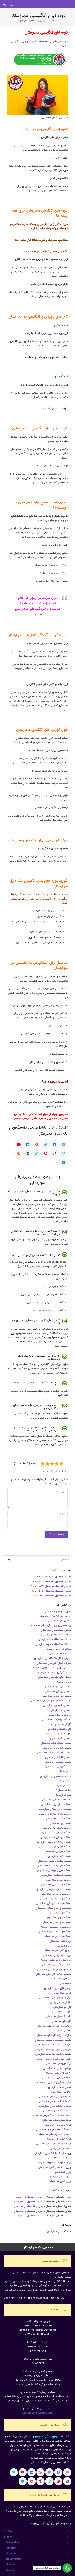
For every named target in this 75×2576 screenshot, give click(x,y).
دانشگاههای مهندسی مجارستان (55, 1927)
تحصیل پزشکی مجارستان (58, 1691)
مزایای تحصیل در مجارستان (57, 2068)
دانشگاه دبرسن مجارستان (58, 1852)
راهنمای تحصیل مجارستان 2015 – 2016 (51, 1596)
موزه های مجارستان (61, 2092)
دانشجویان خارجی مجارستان (56, 1800)
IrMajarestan (11, 2542)
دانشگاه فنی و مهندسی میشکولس (53, 1870)
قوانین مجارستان (62, 1993)
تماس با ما (65, 1771)
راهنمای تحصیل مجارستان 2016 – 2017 (51, 1591)
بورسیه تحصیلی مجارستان (58, 1654)
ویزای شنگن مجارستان (59, 2177)
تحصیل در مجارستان (60, 1710)
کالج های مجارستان (61, 2021)
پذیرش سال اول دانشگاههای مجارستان (51, 1668)
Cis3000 (8, 2531)
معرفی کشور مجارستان (59, 2087)
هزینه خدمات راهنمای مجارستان (54, 2134)
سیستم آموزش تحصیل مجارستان (54, 1969)
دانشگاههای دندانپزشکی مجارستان (53, 1903)
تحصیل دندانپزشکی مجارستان (55, 1743)
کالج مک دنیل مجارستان (58, 2016)
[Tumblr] (28, 1153)
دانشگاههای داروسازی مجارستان (55, 1899)
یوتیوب (54, 2437)
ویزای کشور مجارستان (60, 2181)
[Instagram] (54, 1153)
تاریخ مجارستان (63, 1682)
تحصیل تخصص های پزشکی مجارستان (51, 1701)
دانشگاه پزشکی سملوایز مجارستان (54, 1842)
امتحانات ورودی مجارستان (58, 1649)
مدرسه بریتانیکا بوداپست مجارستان (53, 2054)
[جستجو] (4, 4)
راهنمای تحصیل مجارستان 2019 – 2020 (51, 1577)
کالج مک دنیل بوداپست (59, 1734)
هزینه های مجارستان (60, 2148)
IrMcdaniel (10, 2553)
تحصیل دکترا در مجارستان (58, 1738)
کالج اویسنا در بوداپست (59, 1724)
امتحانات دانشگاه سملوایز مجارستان (53, 1644)
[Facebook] (54, 1144)
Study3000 (9, 2537)
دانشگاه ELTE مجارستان (59, 1715)
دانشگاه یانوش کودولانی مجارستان (53, 1889)
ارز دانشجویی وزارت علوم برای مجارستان (51, 1625)
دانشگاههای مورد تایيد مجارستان (54, 1932)
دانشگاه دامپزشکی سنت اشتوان (55, 1847)
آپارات (45, 2437)
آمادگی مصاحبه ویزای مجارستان (55, 1616)
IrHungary (9, 2548)
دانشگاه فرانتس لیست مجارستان (54, 1861)
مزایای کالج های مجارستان (57, 2073)
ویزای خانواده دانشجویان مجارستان (53, 2163)
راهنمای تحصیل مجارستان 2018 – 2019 (51, 1582)
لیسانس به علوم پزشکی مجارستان (53, 2026)
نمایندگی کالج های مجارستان (56, 2111)
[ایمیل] (63, 1144)
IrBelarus (9, 2570)
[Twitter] (45, 1144)
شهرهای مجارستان (61, 1979)
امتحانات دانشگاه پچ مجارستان (55, 1635)
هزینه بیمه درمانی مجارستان (56, 2120)
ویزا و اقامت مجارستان (59, 2158)
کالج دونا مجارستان (61, 2012)
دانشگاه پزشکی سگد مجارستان (55, 1837)
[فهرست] (11, 4)
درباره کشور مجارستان (60, 1941)
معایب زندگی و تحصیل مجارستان (54, 2082)
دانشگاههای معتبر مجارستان (56, 1922)
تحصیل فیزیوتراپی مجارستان (56, 1748)
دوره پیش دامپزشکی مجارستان (55, 1960)
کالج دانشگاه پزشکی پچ (59, 1729)
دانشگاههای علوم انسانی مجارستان (53, 1908)
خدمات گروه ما (63, 1795)
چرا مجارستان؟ (63, 1790)
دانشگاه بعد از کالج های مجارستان (54, 1814)
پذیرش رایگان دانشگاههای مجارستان (52, 1658)
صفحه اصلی (65, 1984)
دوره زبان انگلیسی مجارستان (56, 1965)
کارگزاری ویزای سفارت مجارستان (55, 1998)
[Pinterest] (45, 1153)
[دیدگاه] (37, 1498)
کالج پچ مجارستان (62, 2007)
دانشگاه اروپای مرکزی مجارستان (55, 1809)
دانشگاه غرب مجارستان (59, 1856)
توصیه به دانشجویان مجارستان (55, 1776)
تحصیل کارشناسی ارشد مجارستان (54, 1753)
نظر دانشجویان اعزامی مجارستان (54, 2097)
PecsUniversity (12, 2559)
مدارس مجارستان (62, 2031)
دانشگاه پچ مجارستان (60, 1823)
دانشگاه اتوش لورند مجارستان (56, 1804)
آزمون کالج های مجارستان (58, 1611)
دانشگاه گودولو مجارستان (58, 1880)
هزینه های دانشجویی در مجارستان (53, 2144)
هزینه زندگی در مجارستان (58, 2139)
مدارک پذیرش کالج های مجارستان (54, 2035)
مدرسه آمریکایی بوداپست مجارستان (53, 2040)
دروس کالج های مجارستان (57, 1950)
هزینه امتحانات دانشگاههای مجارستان (52, 2115)
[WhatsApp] (37, 1153)
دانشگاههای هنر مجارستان (57, 1936)
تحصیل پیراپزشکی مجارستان (56, 1696)
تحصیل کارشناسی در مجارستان (55, 1757)
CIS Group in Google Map (37, 2413)
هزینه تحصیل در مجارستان (57, 2125)
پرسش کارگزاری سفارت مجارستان (54, 1673)
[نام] (37, 1514)
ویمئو (37, 2437)
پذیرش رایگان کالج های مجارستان (54, 1663)
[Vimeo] (63, 1153)
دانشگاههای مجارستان (60, 1913)
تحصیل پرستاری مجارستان (57, 1687)
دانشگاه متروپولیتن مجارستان (56, 1884)
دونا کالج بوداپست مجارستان (56, 1720)
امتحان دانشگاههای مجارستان (56, 1630)
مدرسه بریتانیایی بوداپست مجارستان (52, 2050)
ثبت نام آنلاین (63, 1781)
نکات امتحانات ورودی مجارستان (55, 2101)
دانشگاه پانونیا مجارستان (58, 1819)
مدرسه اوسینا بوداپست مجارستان (54, 2045)
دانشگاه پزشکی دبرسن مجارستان (54, 1833)
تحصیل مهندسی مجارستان (57, 1762)
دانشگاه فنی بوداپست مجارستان (54, 1866)
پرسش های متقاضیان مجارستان (54, 1677)
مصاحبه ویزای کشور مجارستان (56, 2078)
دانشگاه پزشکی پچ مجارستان (56, 1828)
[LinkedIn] (28, 1144)
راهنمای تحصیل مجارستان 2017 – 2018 (51, 1586)
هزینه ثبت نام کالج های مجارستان (53, 2130)
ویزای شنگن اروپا (62, 2172)
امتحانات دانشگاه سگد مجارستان (54, 1639)
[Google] (37, 1144)
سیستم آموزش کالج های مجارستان (53, 1974)
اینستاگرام (27, 2437)
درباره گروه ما (64, 1946)
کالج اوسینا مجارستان (60, 2002)
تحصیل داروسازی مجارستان (57, 1705)
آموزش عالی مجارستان (59, 1621)
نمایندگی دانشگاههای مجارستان (55, 2106)
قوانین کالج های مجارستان (57, 1988)
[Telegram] (63, 1162)
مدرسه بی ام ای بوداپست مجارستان (53, 2059)
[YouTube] (19, 1144)
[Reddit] (19, 1153)
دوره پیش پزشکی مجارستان (57, 1955)
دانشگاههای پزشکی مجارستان (56, 1894)
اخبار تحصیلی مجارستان (59, 2231)
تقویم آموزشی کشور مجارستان (56, 1767)
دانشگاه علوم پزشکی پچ (59, 1918)
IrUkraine (9, 2565)
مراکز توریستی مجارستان (58, 2064)
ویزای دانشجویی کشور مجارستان (54, 2167)
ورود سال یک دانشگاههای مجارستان (52, 2153)
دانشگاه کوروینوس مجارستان (56, 1875)
